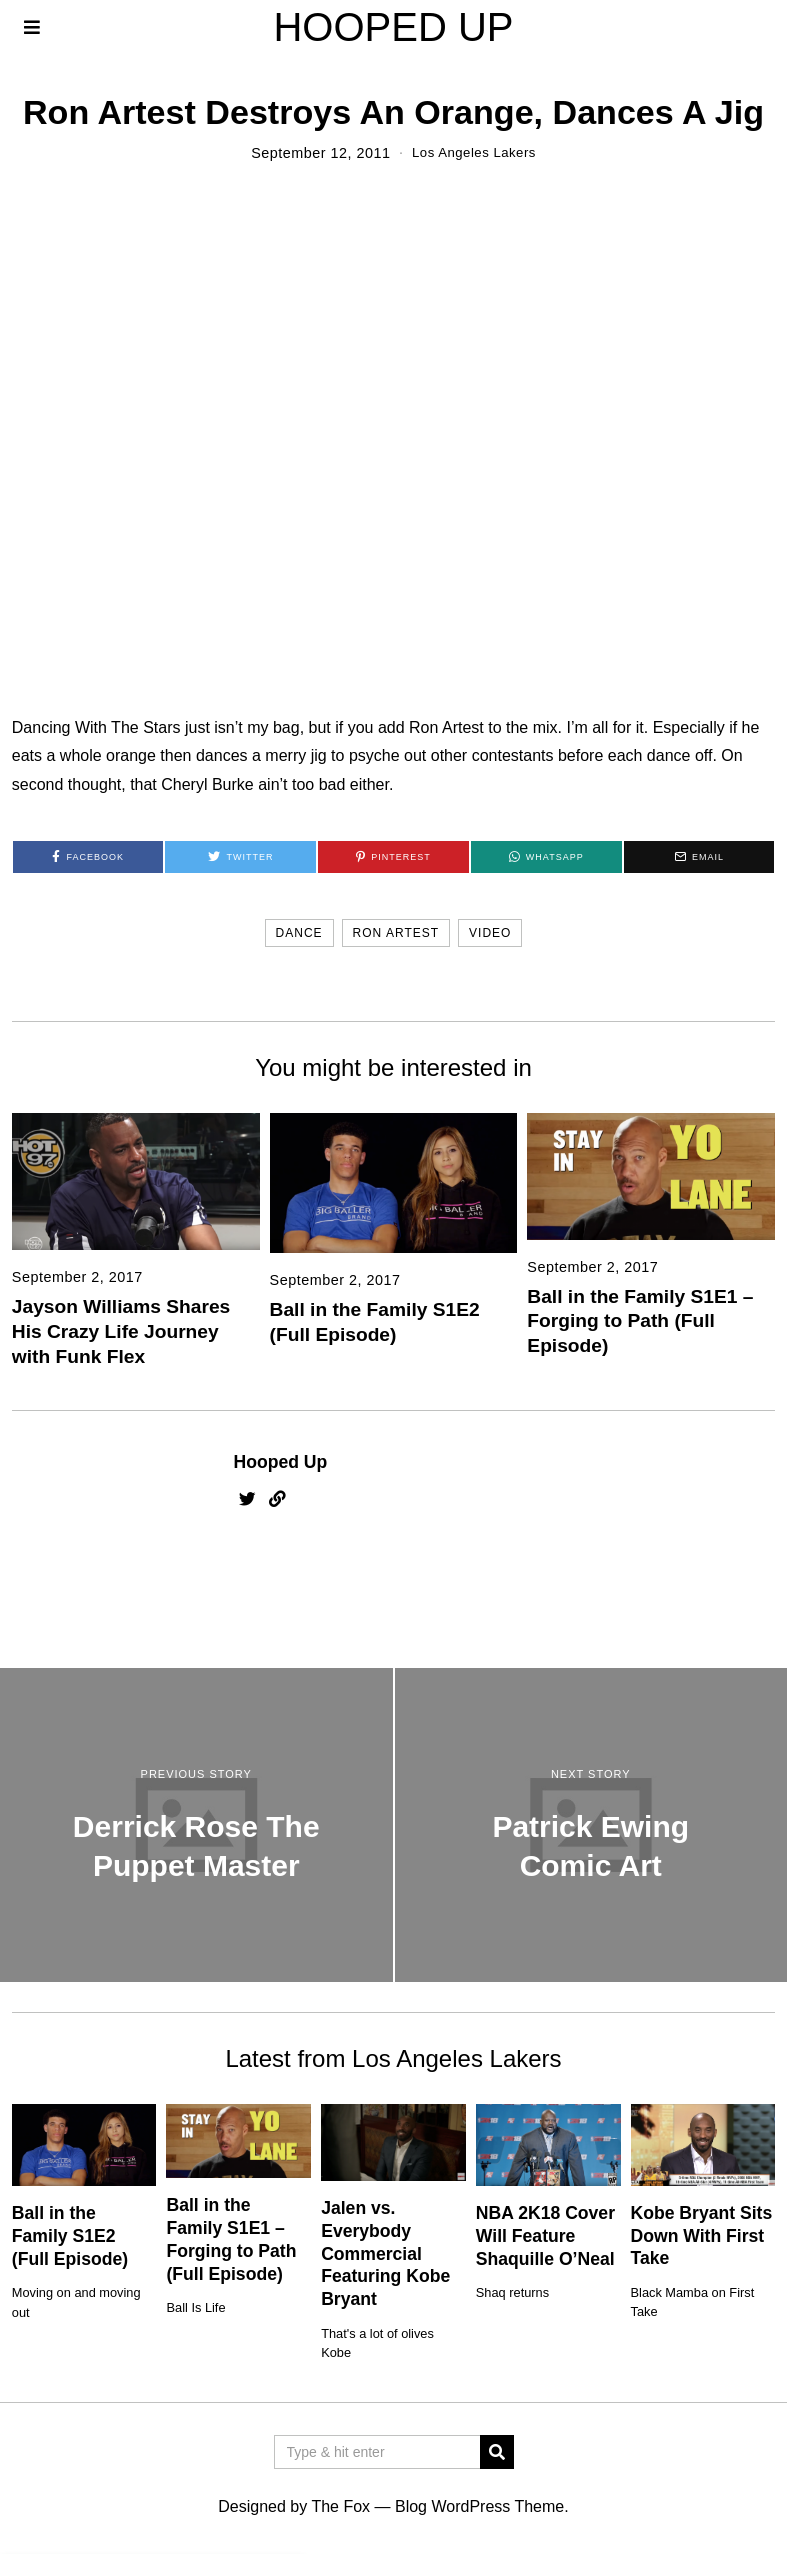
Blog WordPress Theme (479, 2506)
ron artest (396, 933)
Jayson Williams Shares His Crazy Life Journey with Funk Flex (121, 1331)
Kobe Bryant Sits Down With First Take (702, 2236)
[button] (497, 2452)
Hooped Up (281, 1462)
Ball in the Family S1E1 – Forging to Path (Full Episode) (640, 1320)
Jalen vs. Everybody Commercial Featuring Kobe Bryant (385, 2253)
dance (299, 933)
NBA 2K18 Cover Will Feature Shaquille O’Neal (545, 2236)
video (490, 933)
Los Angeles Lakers (474, 153)
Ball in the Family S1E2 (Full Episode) (70, 2236)
